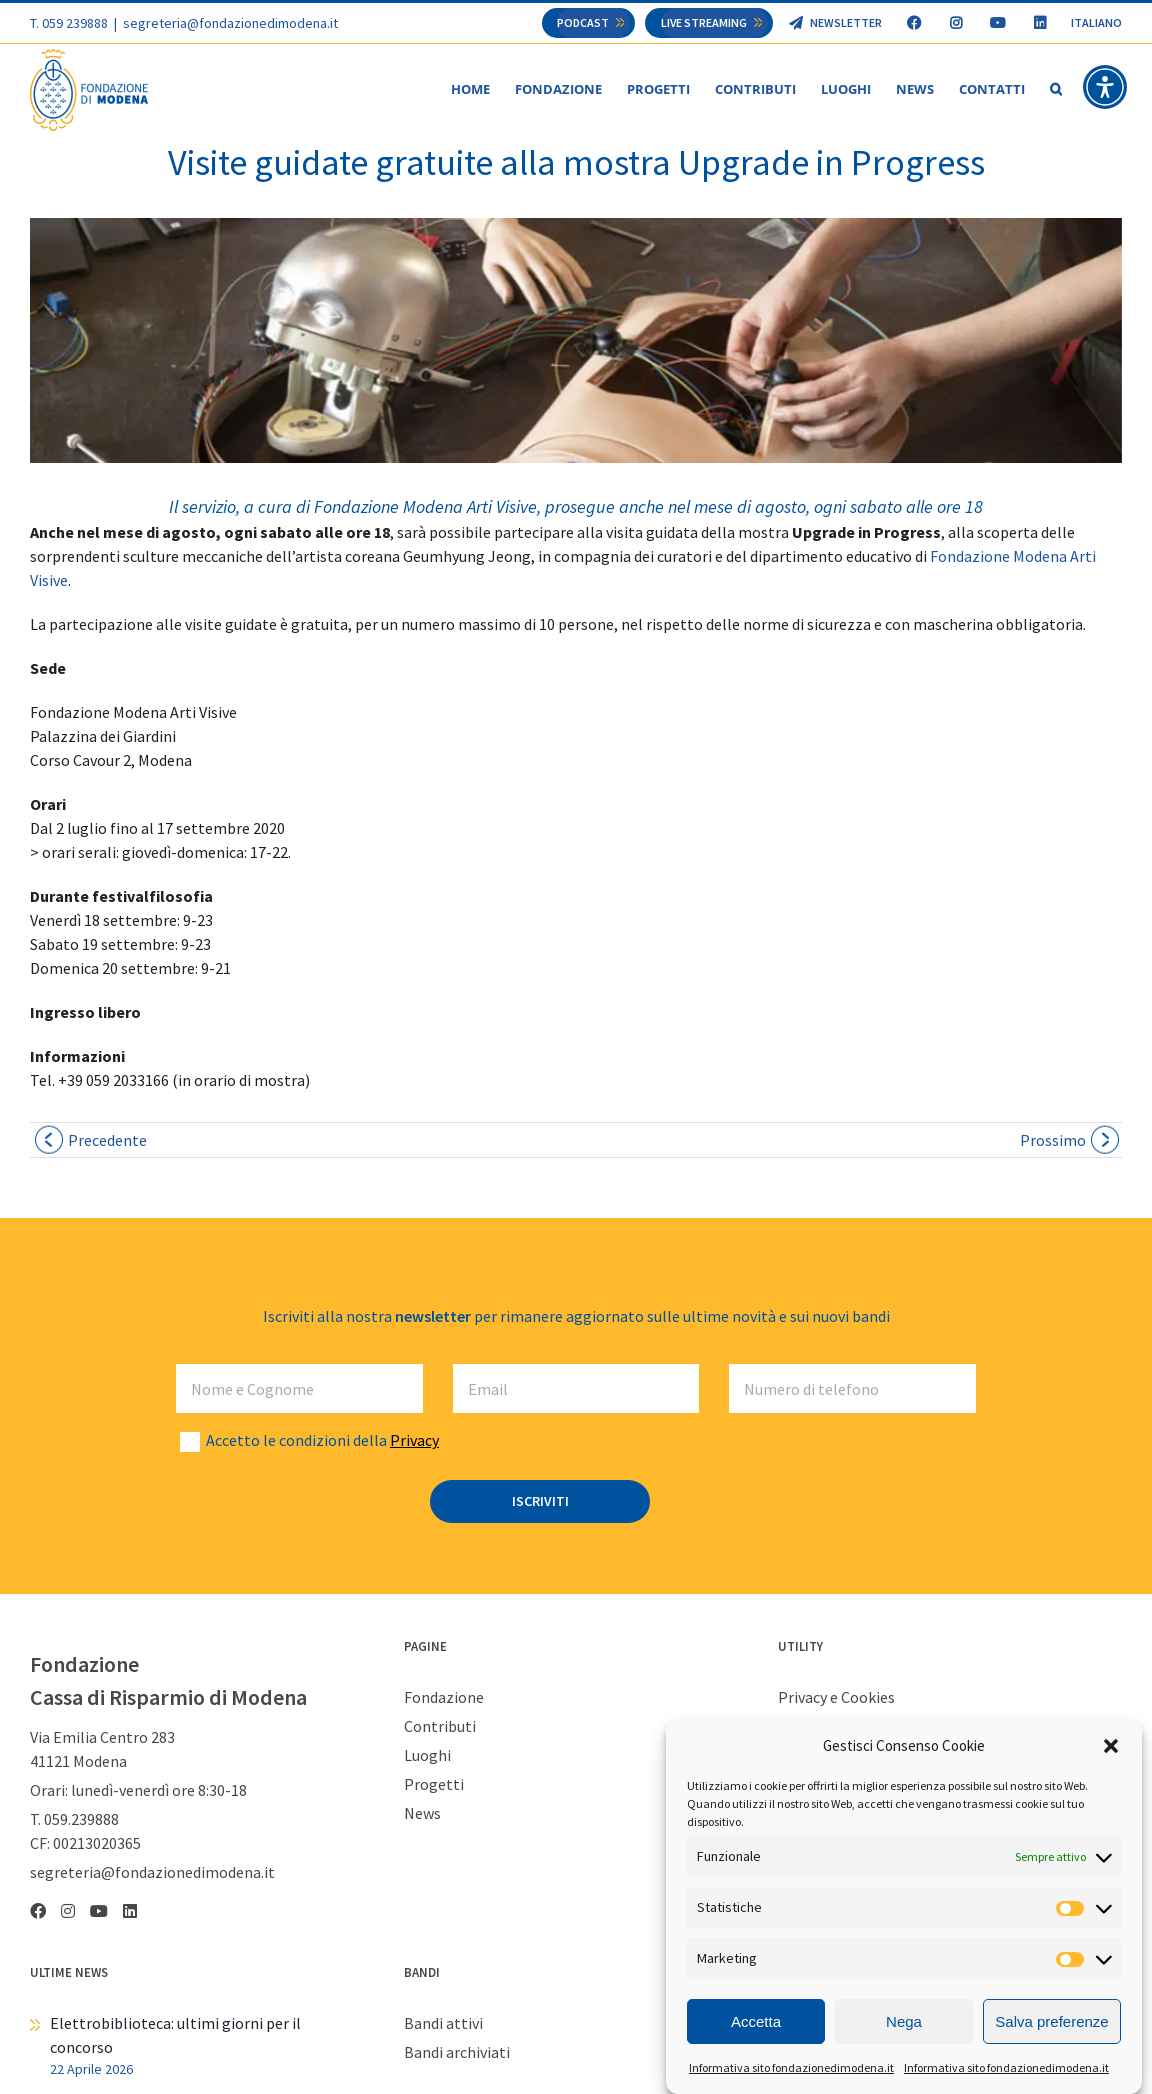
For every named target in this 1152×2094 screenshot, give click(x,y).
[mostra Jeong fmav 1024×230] (576, 341)
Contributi (440, 1727)
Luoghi (427, 1756)
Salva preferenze (1051, 2021)
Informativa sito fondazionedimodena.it (791, 2067)
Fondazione (444, 1698)
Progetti (434, 1785)
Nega (904, 2021)
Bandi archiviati (457, 2053)
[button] (1111, 1746)
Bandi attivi (443, 2024)
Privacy (414, 1441)
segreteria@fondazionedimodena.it (230, 23)
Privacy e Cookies (836, 1698)
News (422, 1814)
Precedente (107, 1141)
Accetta (756, 2021)
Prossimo (1053, 1141)
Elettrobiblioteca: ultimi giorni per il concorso (175, 2036)
